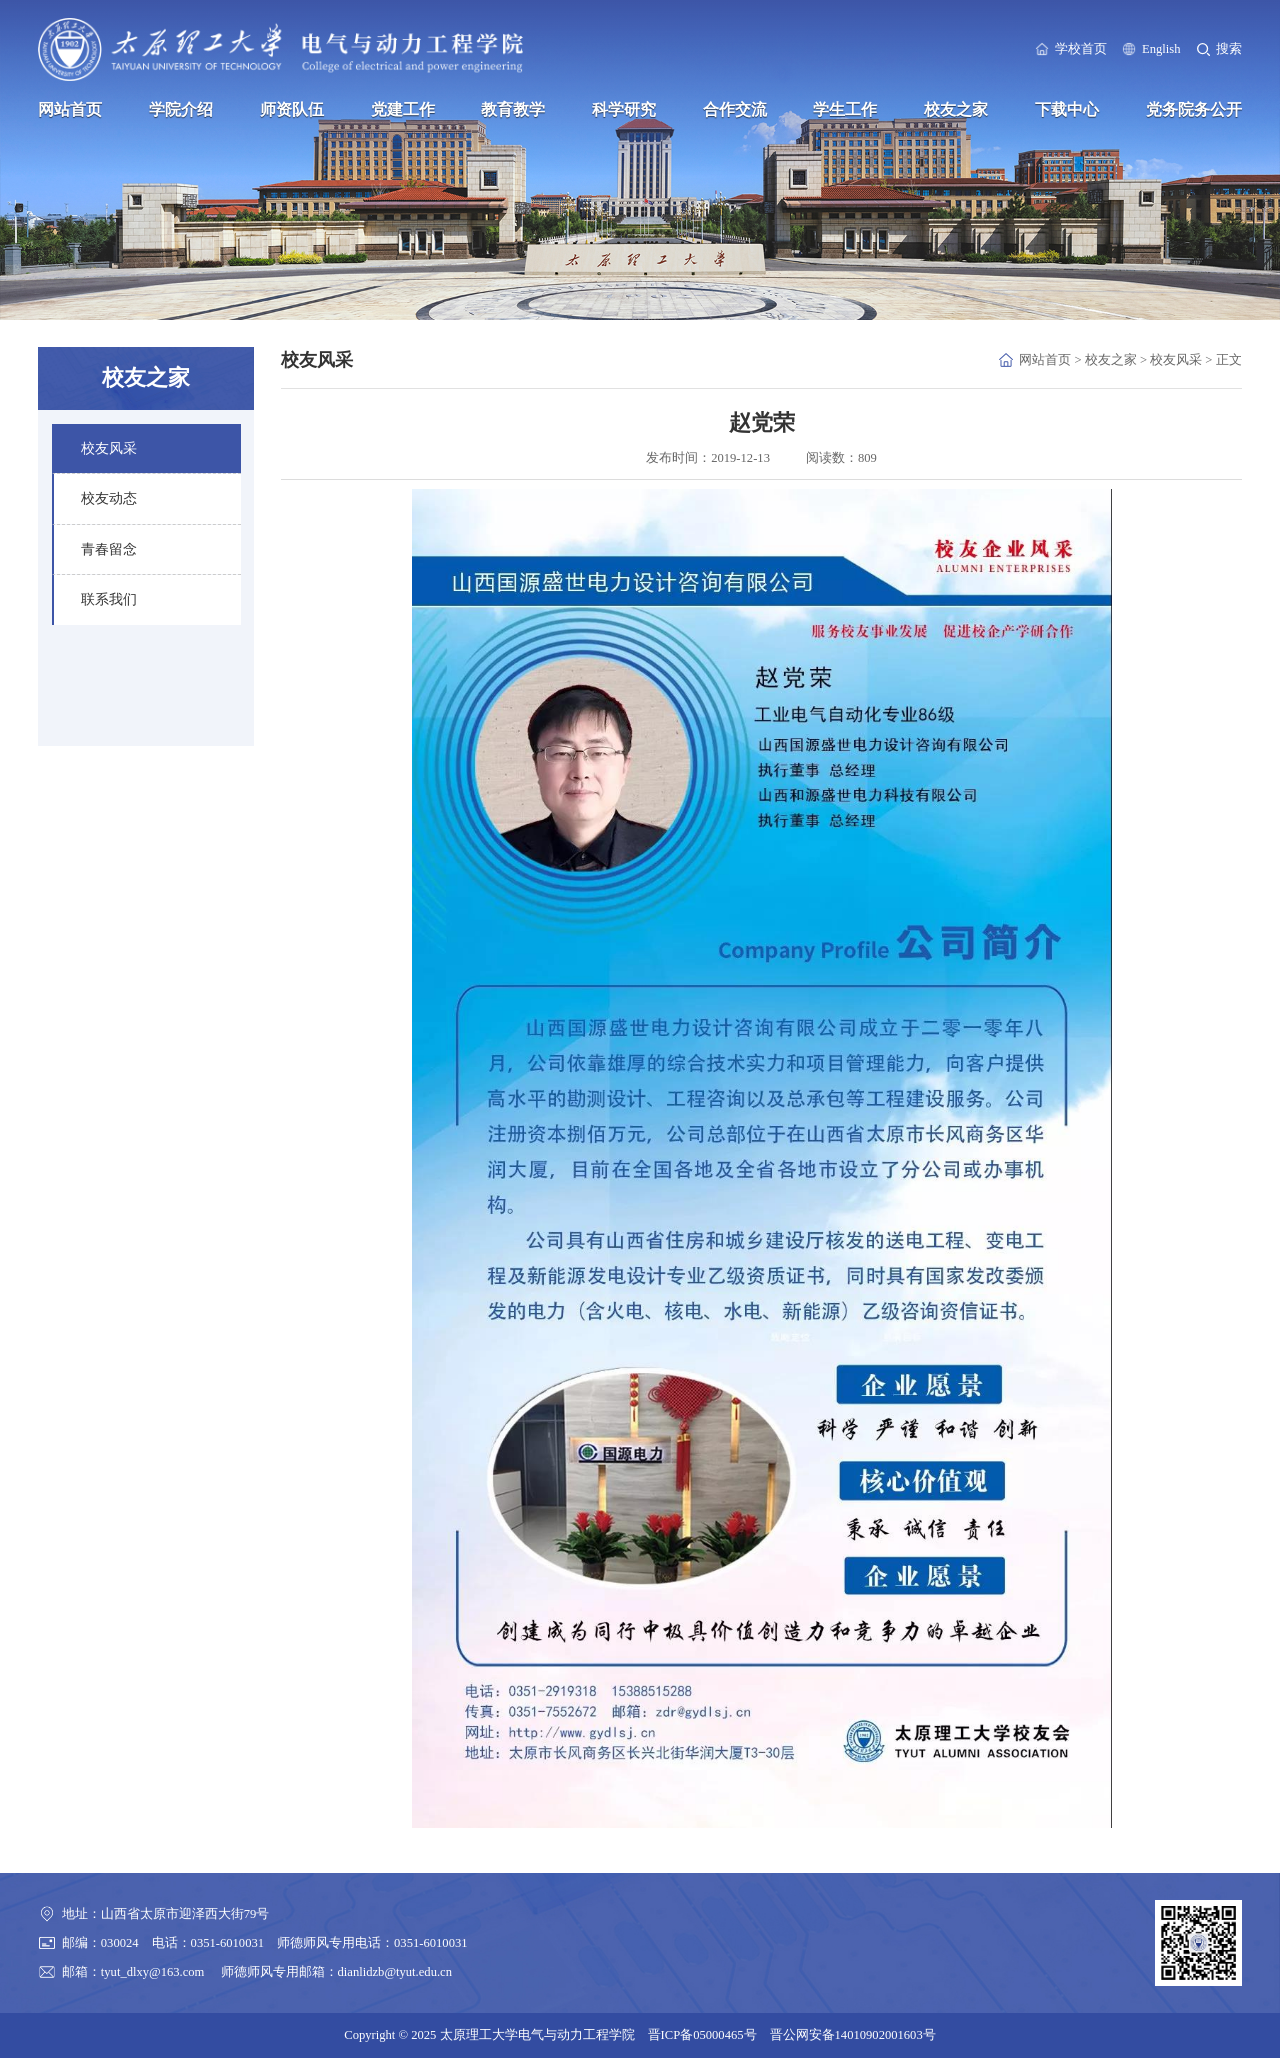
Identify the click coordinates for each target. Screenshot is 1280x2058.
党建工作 (403, 110)
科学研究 (624, 110)
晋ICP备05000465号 (702, 2035)
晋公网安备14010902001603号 (853, 2035)
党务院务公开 (1194, 110)
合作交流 (735, 110)
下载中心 (1067, 110)
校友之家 (956, 110)
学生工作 (845, 110)
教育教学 (513, 110)
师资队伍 (292, 110)
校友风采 (1176, 360)
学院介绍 (181, 110)
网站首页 (70, 110)
